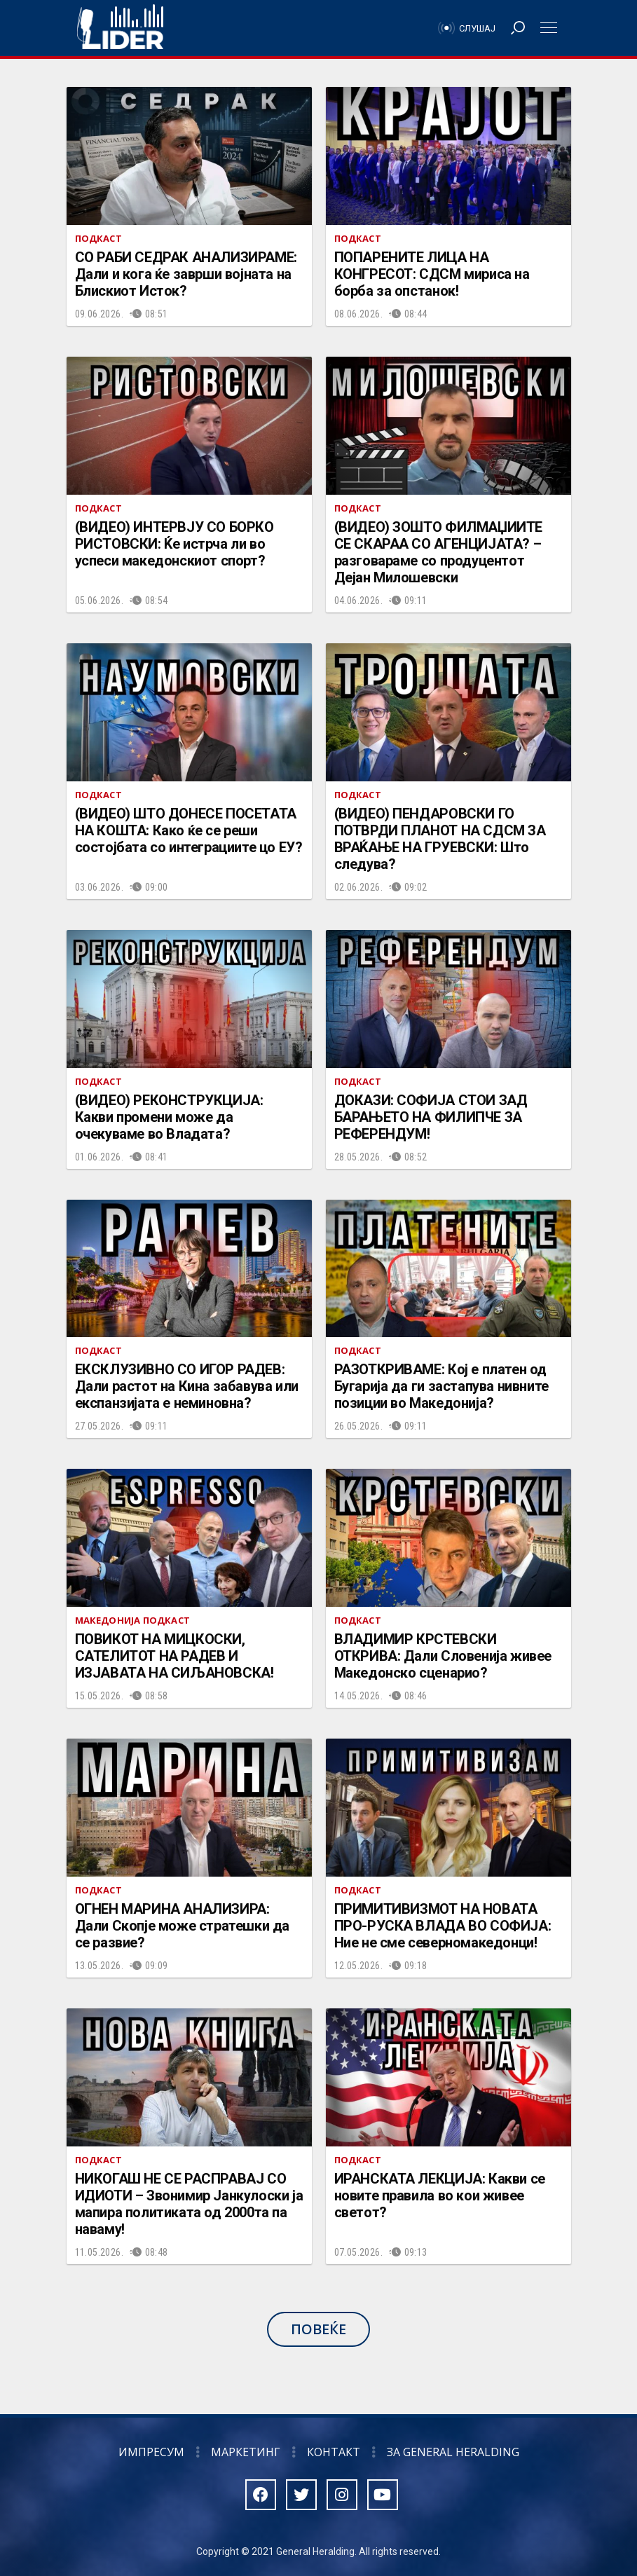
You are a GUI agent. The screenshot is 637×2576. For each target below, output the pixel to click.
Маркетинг (245, 2452)
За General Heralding (453, 2452)
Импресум (151, 2452)
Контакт (333, 2452)
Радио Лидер (120, 28)
